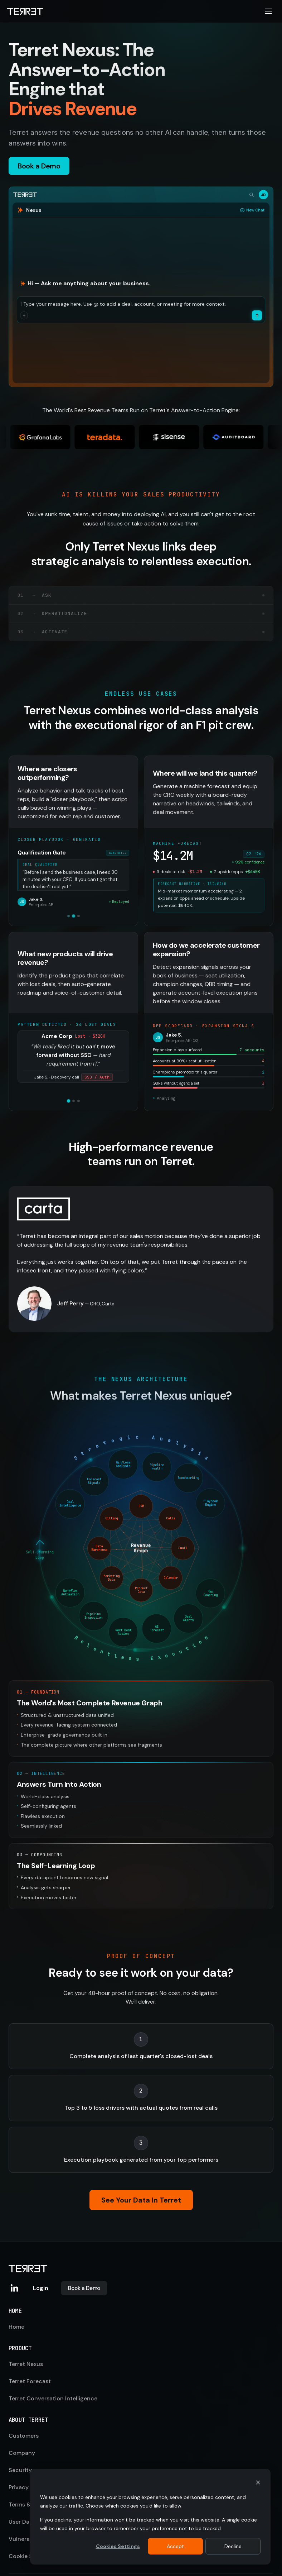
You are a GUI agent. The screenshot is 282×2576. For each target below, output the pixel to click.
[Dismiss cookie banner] (258, 2483)
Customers (24, 2435)
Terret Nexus (26, 2364)
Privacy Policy (28, 2487)
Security (20, 2470)
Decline (233, 2546)
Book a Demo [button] (39, 166)
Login (40, 2288)
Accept (175, 2546)
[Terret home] (25, 11)
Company (22, 2453)
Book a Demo (84, 2288)
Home (16, 2326)
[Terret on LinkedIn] (14, 2288)
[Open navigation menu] (268, 11)
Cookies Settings (118, 2546)
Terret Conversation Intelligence (53, 2398)
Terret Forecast (30, 2381)
